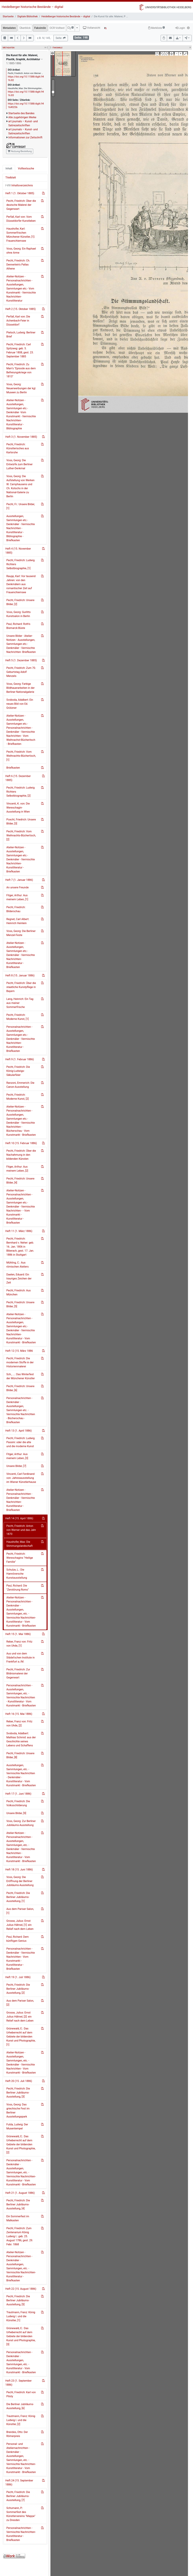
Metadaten (9, 28)
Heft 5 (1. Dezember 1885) (21, 660)
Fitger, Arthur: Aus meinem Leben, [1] (17, 897)
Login (180, 28)
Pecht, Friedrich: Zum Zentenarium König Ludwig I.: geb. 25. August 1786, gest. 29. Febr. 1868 (19, 2236)
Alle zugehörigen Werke (22, 117)
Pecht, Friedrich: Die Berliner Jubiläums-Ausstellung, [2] (18, 1988)
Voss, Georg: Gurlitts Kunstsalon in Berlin (18, 614)
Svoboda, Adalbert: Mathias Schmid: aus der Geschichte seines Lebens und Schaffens (21, 1739)
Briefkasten (13, 767)
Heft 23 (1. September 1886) (18, 2382)
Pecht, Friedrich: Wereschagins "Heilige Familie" (19, 1557)
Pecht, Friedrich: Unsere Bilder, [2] (20, 602)
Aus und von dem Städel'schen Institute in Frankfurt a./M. (20, 1657)
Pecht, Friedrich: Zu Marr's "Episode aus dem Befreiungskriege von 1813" (21, 370)
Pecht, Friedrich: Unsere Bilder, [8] (20, 1755)
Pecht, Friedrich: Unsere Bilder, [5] (20, 1304)
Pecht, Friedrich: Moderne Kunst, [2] (17, 1096)
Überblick (25, 28)
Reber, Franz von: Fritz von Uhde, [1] (19, 1643)
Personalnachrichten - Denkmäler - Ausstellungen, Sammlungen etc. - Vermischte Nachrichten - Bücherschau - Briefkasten (20, 1410)
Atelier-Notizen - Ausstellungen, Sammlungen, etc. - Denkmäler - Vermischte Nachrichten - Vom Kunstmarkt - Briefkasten (21, 2062)
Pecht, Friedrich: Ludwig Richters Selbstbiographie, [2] (20, 791)
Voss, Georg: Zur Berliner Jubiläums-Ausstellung (21, 1823)
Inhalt (9, 168)
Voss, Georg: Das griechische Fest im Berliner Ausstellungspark (17, 2110)
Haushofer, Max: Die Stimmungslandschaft (19, 1543)
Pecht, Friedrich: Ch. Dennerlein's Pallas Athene (18, 264)
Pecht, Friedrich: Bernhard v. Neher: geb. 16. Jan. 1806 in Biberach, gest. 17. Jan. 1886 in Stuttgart (20, 1246)
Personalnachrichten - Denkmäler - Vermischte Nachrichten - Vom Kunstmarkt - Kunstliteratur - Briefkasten (20, 1958)
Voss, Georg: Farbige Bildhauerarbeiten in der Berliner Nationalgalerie (20, 687)
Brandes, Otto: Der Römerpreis (17, 2434)
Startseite (8, 16)
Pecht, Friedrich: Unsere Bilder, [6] (20, 1388)
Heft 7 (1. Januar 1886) (19, 879)
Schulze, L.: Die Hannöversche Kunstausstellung (16, 1573)
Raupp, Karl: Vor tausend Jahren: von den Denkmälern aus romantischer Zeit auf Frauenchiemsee (21, 584)
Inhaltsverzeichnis (19, 185)
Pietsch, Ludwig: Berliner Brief (21, 334)
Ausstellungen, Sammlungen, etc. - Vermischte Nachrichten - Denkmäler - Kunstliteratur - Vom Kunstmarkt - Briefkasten (21, 1775)
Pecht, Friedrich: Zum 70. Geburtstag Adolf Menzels (21, 672)
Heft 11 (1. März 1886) (18, 1231)
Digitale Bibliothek (27, 16)
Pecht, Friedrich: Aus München (18, 1292)
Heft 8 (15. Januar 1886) (20, 975)
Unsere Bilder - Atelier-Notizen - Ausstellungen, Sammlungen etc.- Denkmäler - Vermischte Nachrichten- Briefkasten (21, 644)
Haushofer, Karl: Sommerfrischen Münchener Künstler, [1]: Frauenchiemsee (20, 234)
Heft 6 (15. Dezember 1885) (18, 778)
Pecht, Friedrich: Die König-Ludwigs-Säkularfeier (18, 1071)
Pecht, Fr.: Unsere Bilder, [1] (20, 506)
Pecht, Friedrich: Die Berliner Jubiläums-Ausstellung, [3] (18, 2092)
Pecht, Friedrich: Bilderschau (15, 909)
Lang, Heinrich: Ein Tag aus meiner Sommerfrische (19, 1003)
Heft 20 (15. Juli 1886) (18, 2081)
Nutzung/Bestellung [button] (20, 151)
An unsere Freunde (17, 887)
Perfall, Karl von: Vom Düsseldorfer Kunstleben (21, 218)
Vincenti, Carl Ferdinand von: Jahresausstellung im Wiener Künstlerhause (21, 1478)
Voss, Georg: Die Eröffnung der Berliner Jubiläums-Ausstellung (20, 1881)
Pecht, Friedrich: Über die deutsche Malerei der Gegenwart (21, 204)
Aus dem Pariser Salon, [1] (20, 1911)
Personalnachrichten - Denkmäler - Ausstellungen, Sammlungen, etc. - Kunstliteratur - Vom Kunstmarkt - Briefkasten (21, 2362)
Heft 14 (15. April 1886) (19, 1518)
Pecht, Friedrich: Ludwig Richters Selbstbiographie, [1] (20, 564)
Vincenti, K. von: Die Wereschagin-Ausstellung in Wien (18, 807)
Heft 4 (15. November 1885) (18, 550)
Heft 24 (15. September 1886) (19, 2482)
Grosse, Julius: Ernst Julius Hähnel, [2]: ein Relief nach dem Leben (20, 2016)
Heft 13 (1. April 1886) (18, 1430)
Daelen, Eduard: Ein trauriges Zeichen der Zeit (18, 1278)
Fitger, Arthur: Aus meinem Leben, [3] (17, 1456)
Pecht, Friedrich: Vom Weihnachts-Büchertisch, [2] (21, 835)
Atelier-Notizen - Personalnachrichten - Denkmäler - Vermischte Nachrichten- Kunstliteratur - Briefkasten (20, 1500)
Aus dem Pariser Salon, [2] (20, 2002)
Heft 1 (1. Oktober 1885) (19, 193)
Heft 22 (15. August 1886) (20, 2288)
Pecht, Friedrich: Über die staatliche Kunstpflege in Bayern (21, 987)
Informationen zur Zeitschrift (25, 137)
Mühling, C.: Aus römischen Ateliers (17, 1264)
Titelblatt (10, 177)
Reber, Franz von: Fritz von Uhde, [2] (19, 1723)
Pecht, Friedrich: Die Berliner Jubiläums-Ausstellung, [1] (18, 1897)
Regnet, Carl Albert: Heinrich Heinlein (17, 921)
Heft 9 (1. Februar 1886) (19, 1059)
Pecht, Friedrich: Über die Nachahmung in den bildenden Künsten (21, 1154)
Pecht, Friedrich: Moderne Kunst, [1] (17, 1017)
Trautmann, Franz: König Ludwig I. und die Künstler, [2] (20, 2420)
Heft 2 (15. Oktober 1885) (20, 309)
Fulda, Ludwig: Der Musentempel (17, 2126)
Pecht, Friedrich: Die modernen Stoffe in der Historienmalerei (20, 1362)
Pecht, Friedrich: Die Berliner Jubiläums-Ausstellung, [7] (18, 2496)
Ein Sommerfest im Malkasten (17, 2218)
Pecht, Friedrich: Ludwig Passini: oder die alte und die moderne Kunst (20, 1442)
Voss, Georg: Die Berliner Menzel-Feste (21, 933)
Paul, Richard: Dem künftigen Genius (17, 1938)
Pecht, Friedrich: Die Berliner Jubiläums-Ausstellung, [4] (18, 2204)
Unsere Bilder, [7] (16, 1466)
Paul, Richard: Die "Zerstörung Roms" (17, 1587)
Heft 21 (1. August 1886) (20, 2192)
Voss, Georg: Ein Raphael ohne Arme (21, 250)
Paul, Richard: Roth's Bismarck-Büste (18, 626)
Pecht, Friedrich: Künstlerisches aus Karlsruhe (17, 448)
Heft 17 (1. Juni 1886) (18, 1793)
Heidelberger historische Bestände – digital (32, 7)
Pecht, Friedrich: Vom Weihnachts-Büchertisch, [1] (21, 755)
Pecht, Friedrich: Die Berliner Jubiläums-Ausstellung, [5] (18, 2300)
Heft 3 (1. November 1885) (21, 436)
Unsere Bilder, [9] (16, 1813)
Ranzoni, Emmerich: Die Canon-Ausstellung (20, 1084)
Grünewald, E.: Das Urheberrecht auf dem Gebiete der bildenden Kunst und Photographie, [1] (21, 2036)
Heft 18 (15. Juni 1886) (19, 1869)
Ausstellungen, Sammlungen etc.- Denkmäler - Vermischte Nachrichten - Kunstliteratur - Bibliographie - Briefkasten (20, 528)
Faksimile (40, 28)
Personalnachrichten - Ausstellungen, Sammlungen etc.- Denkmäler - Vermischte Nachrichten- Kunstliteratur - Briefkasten (20, 1039)
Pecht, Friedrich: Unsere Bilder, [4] (20, 1180)
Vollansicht (91, 27)
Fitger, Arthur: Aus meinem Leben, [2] (17, 1168)
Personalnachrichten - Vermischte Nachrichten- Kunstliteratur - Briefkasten (21, 2534)
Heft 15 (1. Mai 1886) (18, 1634)
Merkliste (156, 28)
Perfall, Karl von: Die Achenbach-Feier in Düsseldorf (18, 320)
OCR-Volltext (57, 28)
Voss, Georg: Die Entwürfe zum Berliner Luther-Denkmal (19, 464)
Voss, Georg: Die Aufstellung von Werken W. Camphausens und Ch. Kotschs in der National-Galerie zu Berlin (20, 486)
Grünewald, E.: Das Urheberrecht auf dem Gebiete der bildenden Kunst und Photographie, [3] (21, 2336)
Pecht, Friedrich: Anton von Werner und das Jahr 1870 (21, 1530)
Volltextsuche (26, 168)
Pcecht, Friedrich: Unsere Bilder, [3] (21, 821)
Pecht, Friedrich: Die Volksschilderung (18, 1803)
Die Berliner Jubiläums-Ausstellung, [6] (20, 2406)
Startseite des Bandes (21, 113)
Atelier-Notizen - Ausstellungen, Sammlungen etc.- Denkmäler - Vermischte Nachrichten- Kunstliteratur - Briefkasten (20, 859)
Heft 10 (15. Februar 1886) (21, 1143)
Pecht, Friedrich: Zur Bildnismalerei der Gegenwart (18, 1673)
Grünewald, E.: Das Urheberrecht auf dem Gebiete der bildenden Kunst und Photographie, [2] (21, 2144)
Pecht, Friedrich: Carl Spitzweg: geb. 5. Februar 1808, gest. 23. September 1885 (20, 350)
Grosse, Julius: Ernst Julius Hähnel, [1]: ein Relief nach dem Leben (20, 1924)
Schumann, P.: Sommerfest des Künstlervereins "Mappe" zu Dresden (20, 2514)
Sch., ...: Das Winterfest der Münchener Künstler (20, 1376)
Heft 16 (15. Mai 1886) (18, 1713)
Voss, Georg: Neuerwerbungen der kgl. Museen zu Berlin (21, 388)
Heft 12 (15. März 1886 (19, 1350)
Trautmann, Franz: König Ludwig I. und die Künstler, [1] (20, 2316)
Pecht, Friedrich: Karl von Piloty (21, 2394)
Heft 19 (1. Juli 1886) (17, 1977)
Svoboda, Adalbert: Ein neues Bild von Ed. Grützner (19, 703)
